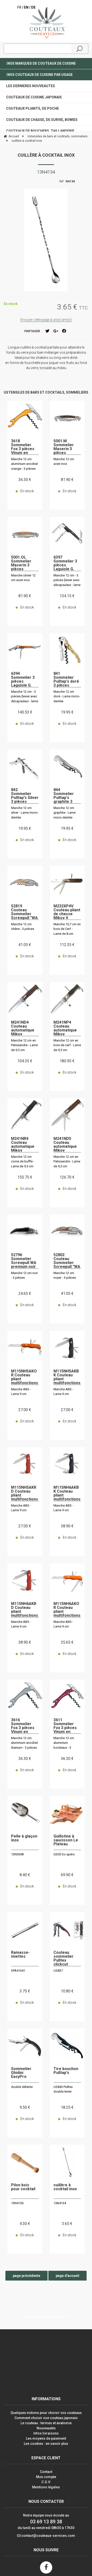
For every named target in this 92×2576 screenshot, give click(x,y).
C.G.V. (46, 2482)
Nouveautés (46, 2428)
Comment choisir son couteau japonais (46, 2418)
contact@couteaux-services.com (48, 2536)
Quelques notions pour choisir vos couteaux (46, 2413)
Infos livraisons (46, 2433)
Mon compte (46, 2477)
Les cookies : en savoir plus (46, 2444)
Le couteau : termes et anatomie (46, 2423)
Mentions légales (46, 2487)
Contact (46, 2472)
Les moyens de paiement (46, 2438)
